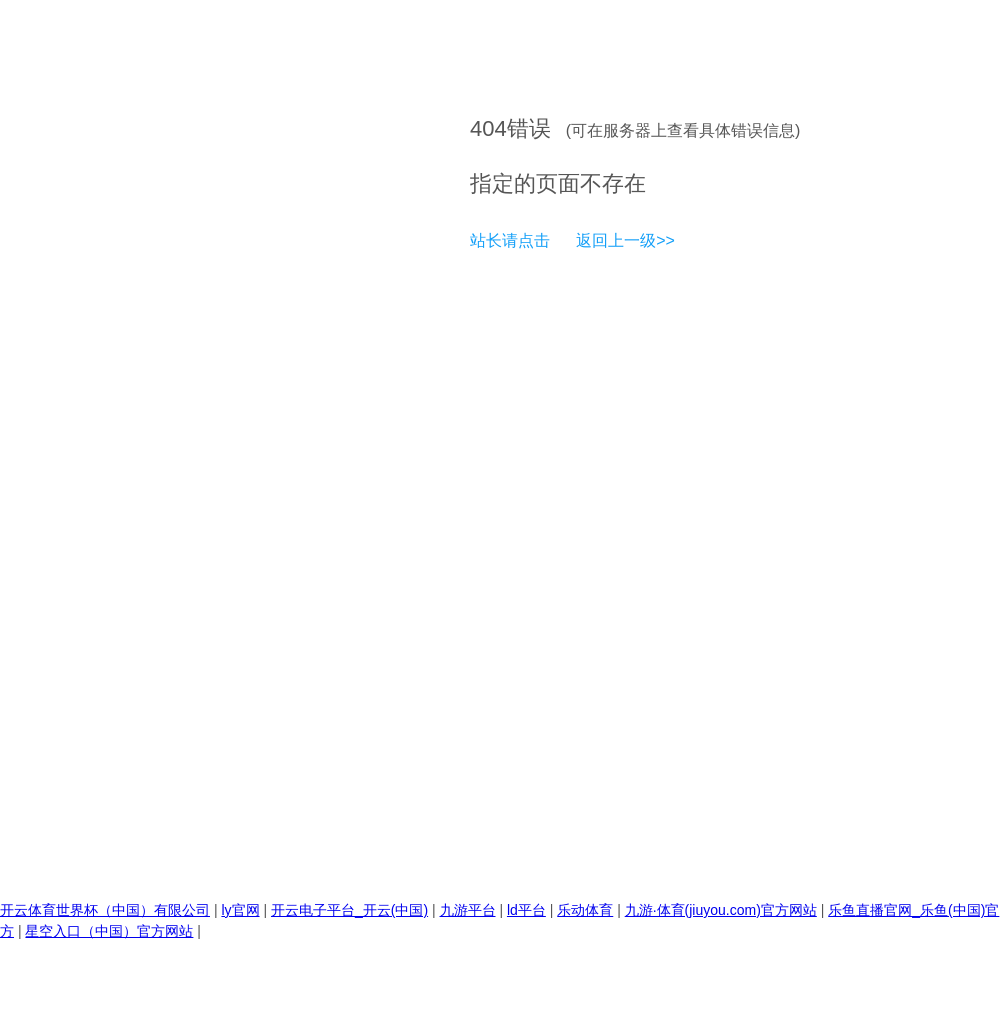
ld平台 (526, 910)
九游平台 (468, 910)
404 (488, 128)
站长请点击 (510, 240)
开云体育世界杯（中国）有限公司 (105, 910)
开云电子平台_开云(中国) (349, 910)
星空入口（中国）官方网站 (109, 931)
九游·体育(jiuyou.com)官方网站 (721, 910)
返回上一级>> (625, 240)
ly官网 (240, 910)
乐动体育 (585, 910)
